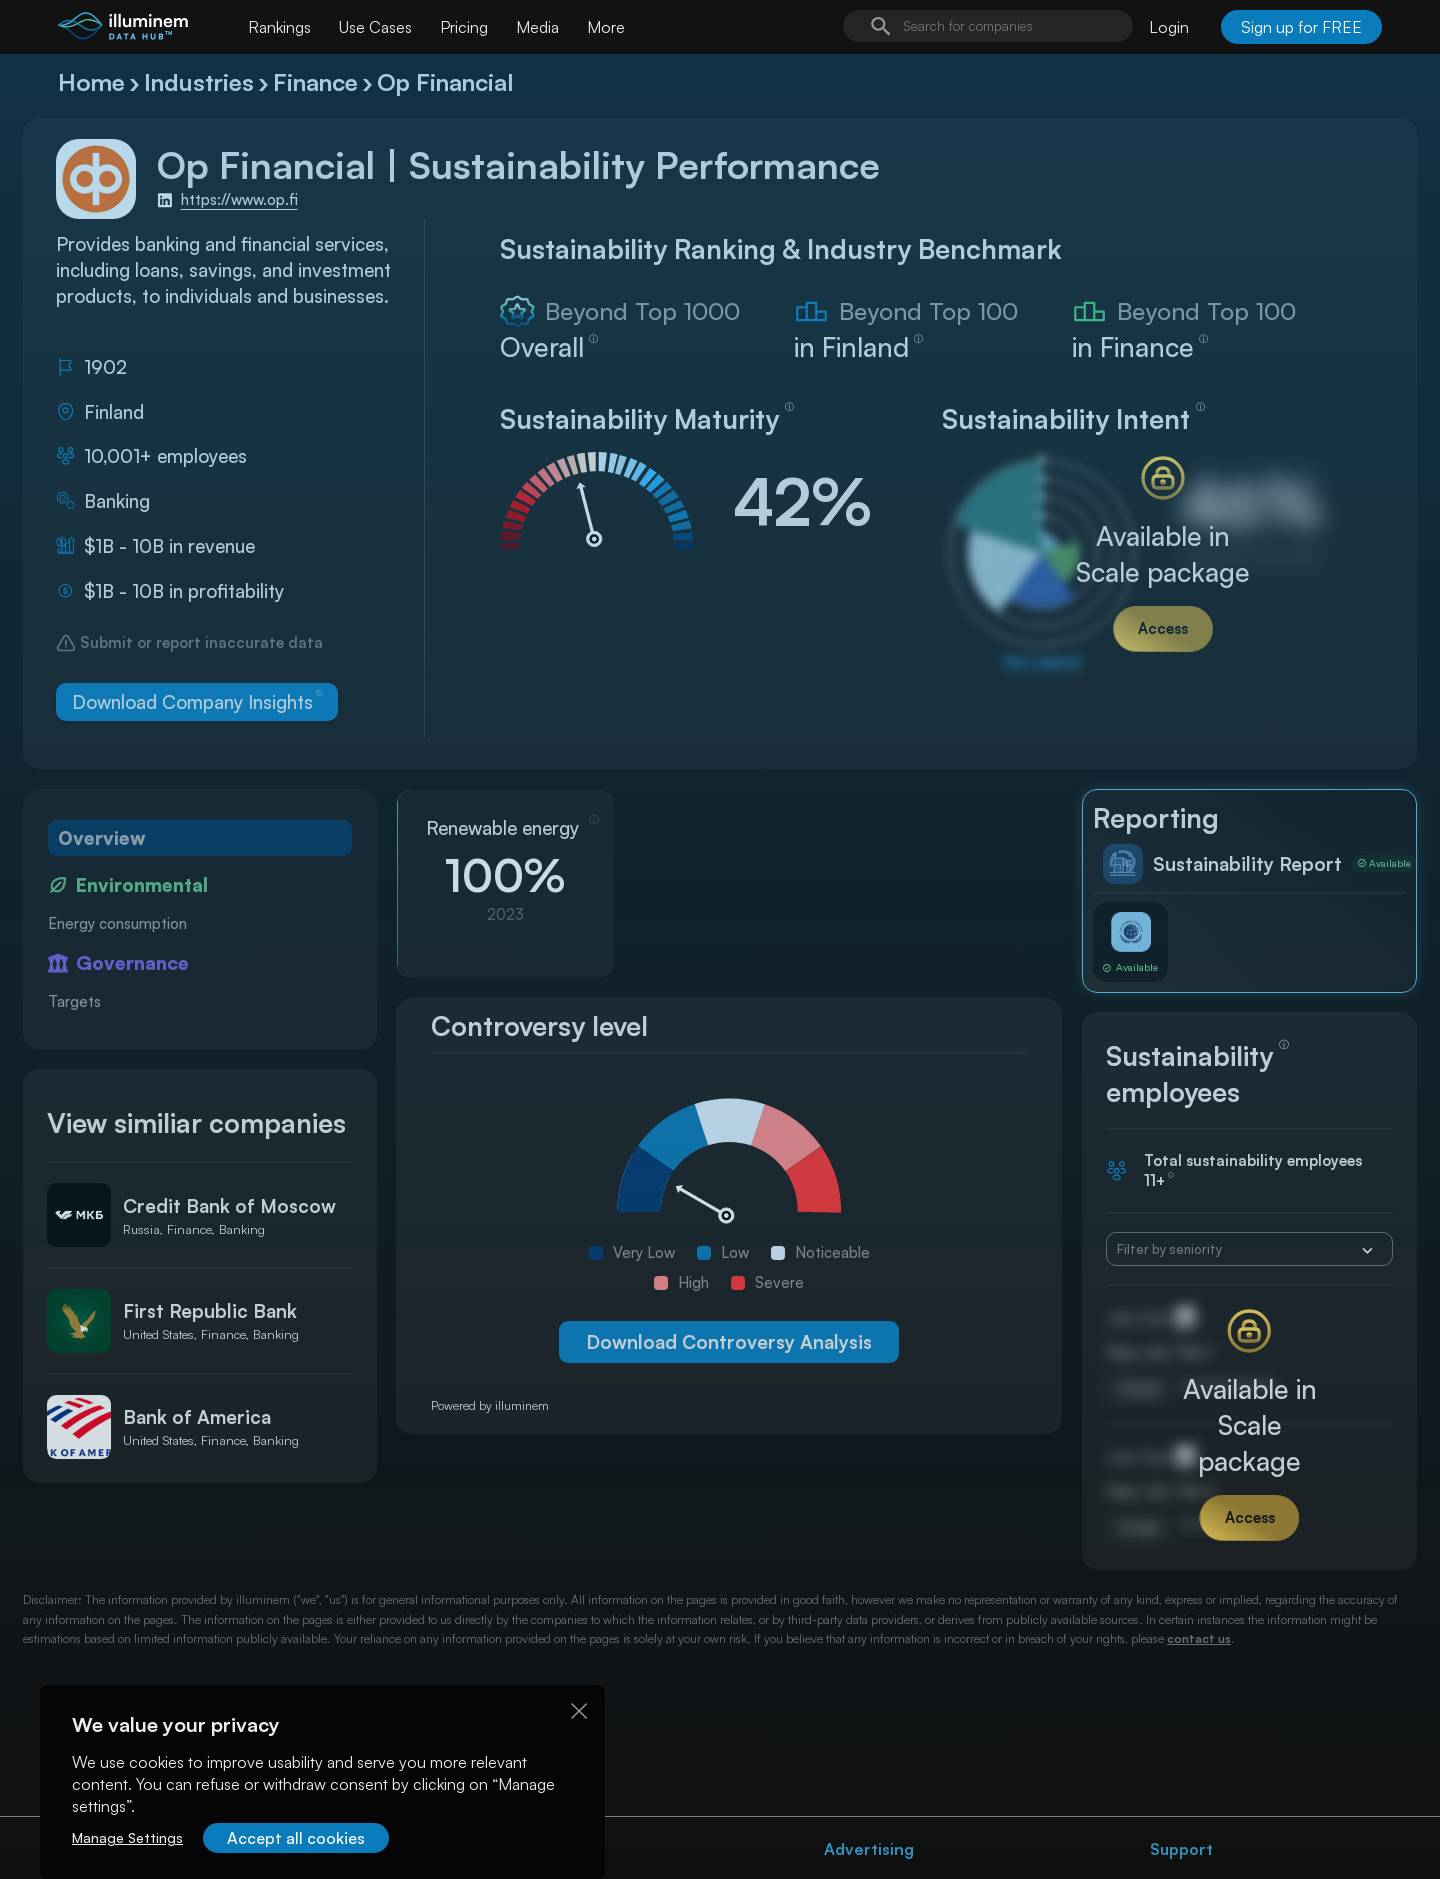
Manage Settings (127, 1837)
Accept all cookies (296, 1838)
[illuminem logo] (123, 29)
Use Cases (375, 27)
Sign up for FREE (1301, 27)
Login (1169, 27)
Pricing (464, 27)
